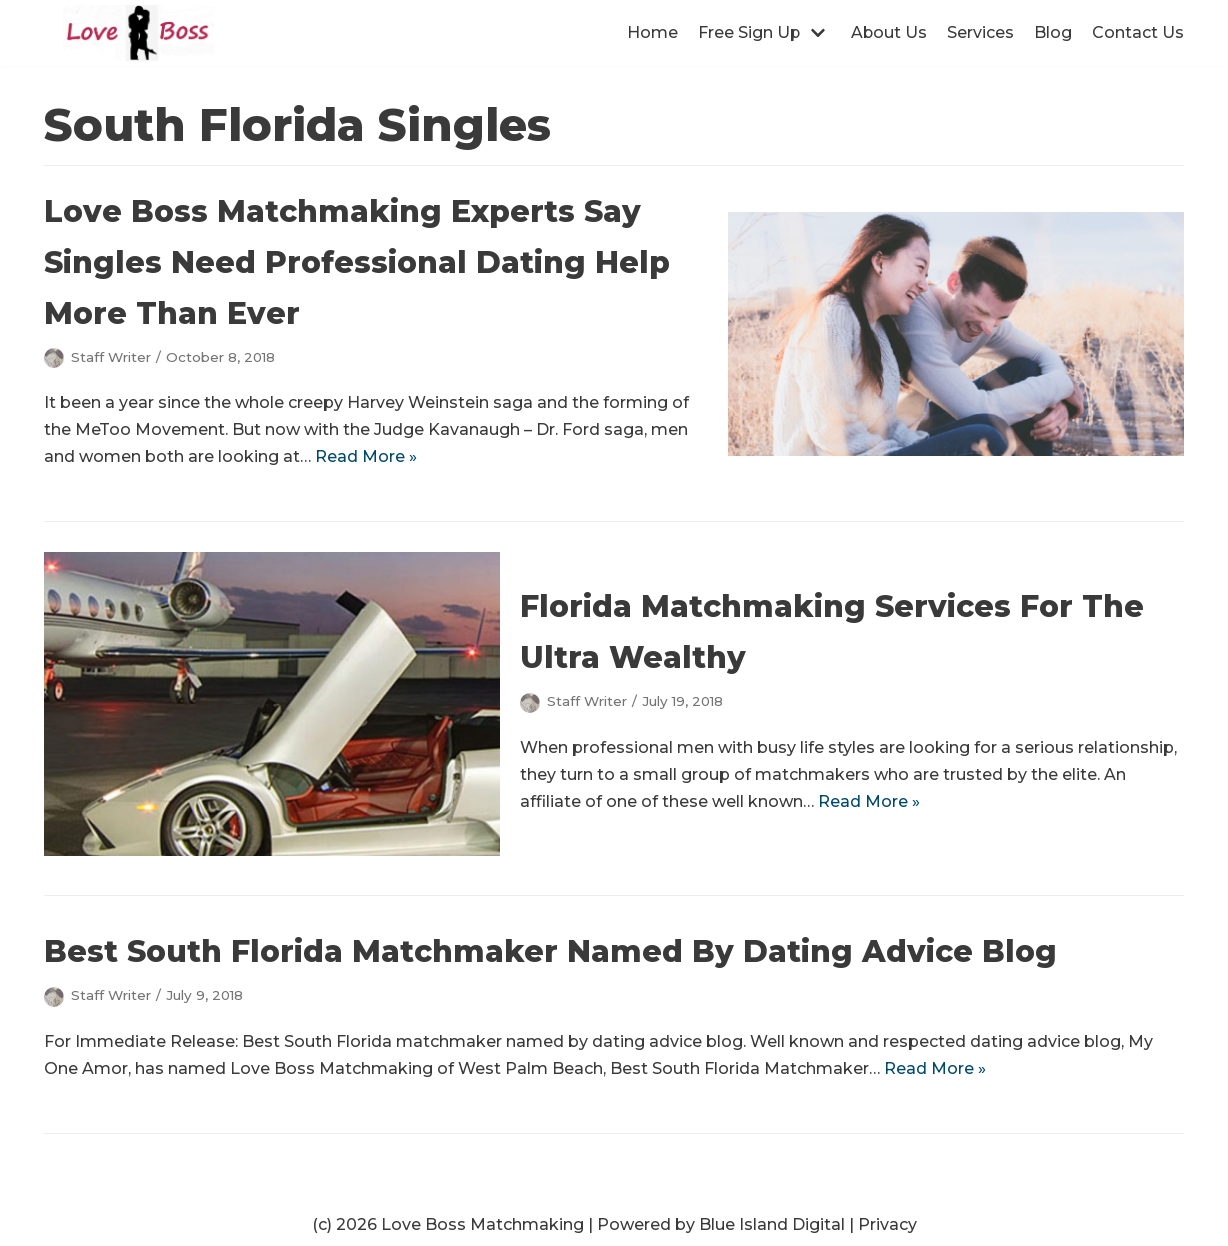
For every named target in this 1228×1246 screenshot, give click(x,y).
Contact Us (1138, 32)
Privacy (887, 1224)
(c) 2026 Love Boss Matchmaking (448, 1224)
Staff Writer (111, 357)
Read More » (366, 456)
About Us (888, 32)
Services (980, 32)
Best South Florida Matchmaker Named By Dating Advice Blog (550, 951)
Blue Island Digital (772, 1224)
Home (650, 32)
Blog (1053, 32)
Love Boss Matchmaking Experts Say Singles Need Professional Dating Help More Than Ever (357, 262)
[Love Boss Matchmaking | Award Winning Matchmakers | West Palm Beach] (138, 33)
